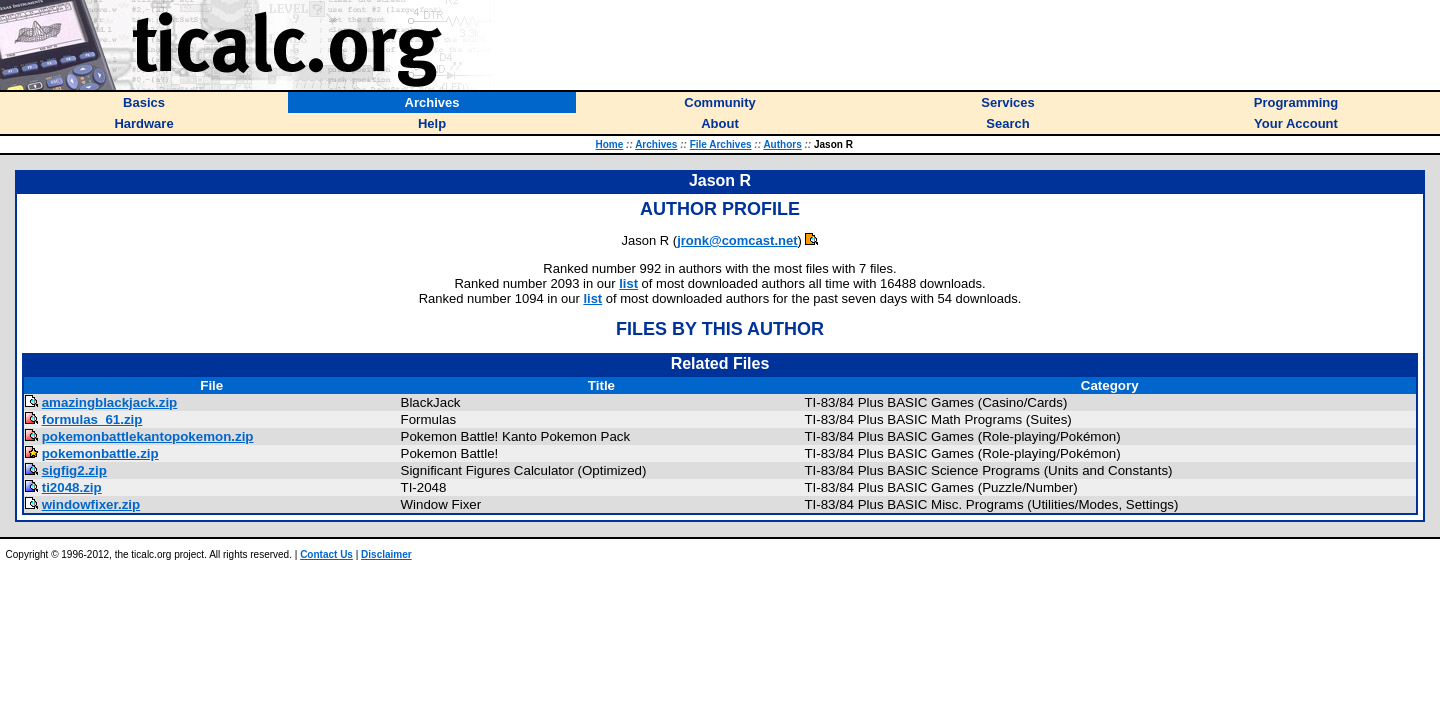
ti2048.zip (72, 487)
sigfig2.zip (74, 470)
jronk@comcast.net (737, 240)
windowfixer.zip (91, 504)
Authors (782, 144)
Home (609, 144)
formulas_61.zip (92, 419)
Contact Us (326, 554)
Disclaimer (386, 554)
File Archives (721, 144)
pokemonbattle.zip (100, 453)
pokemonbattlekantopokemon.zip (148, 436)
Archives (656, 144)
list (628, 283)
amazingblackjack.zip (110, 402)
